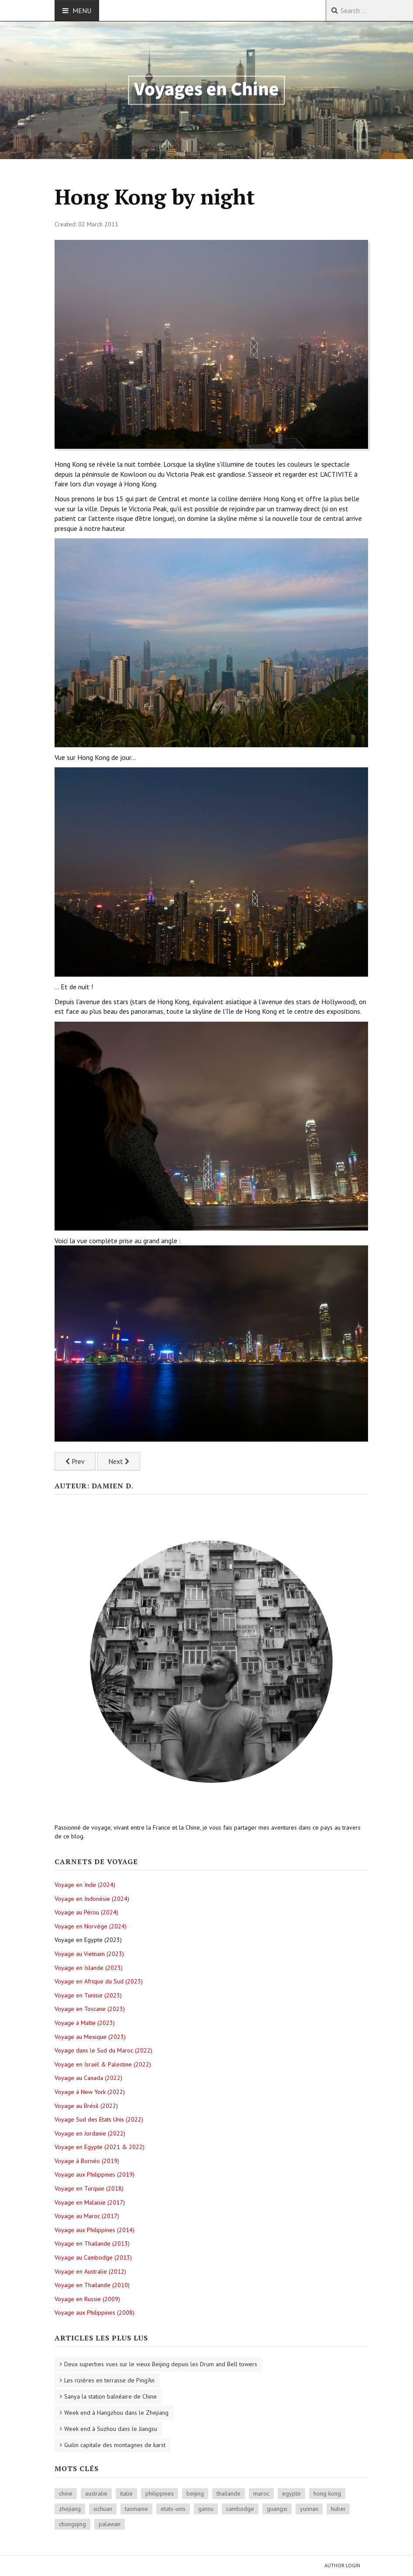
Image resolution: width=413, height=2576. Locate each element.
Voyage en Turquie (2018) (89, 2188)
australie (96, 2493)
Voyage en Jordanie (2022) (90, 2133)
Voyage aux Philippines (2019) (94, 2174)
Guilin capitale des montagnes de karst (114, 2445)
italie (126, 2493)
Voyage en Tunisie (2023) (88, 1995)
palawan (109, 2524)
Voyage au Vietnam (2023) (89, 1954)
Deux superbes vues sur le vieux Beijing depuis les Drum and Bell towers (160, 2364)
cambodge (240, 2509)
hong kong (327, 2493)
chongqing (72, 2524)
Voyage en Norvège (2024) (91, 1926)
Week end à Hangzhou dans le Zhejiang (116, 2413)
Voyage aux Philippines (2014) (94, 2230)
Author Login (342, 2565)
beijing (195, 2493)
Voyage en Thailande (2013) (92, 2243)
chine (65, 2493)
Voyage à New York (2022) (90, 2092)
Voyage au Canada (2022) (88, 2078)
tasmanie (136, 2509)
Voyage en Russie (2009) (87, 2299)
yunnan (309, 2509)
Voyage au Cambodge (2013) (93, 2257)
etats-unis (173, 2509)
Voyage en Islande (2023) (89, 1968)
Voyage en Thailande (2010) (92, 2285)
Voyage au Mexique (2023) (90, 2037)
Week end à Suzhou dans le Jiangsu (110, 2429)
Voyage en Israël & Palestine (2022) (103, 2064)
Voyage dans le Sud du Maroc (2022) (103, 2050)
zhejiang (70, 2509)
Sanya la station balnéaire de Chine (110, 2396)
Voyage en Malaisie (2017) (90, 2202)
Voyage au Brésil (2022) (86, 2106)
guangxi (277, 2509)
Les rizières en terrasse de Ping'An (109, 2380)
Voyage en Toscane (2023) (90, 2009)
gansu (205, 2509)
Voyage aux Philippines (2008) (94, 2312)
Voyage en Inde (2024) (85, 1885)
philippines (159, 2493)
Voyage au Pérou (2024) (86, 1912)
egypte (291, 2493)
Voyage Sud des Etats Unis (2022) (99, 2119)
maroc (261, 2493)
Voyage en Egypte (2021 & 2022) (100, 2147)
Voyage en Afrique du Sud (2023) (99, 1981)
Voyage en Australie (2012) (90, 2271)
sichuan (102, 2509)
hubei (338, 2509)
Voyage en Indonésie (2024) (92, 1899)
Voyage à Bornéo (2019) (87, 2161)
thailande (229, 2493)
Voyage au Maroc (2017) (87, 2216)
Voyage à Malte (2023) (85, 2023)
